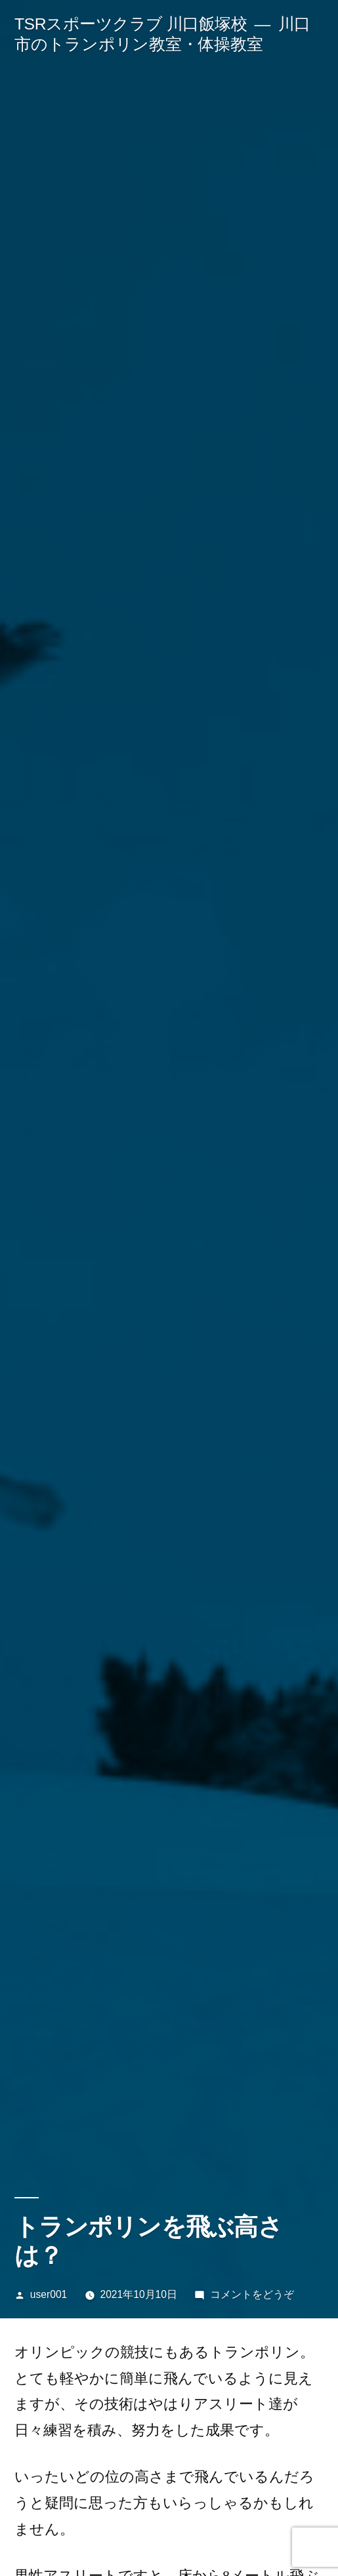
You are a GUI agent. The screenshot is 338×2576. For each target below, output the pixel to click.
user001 (48, 2294)
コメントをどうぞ (252, 2294)
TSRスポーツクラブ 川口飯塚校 (130, 24)
